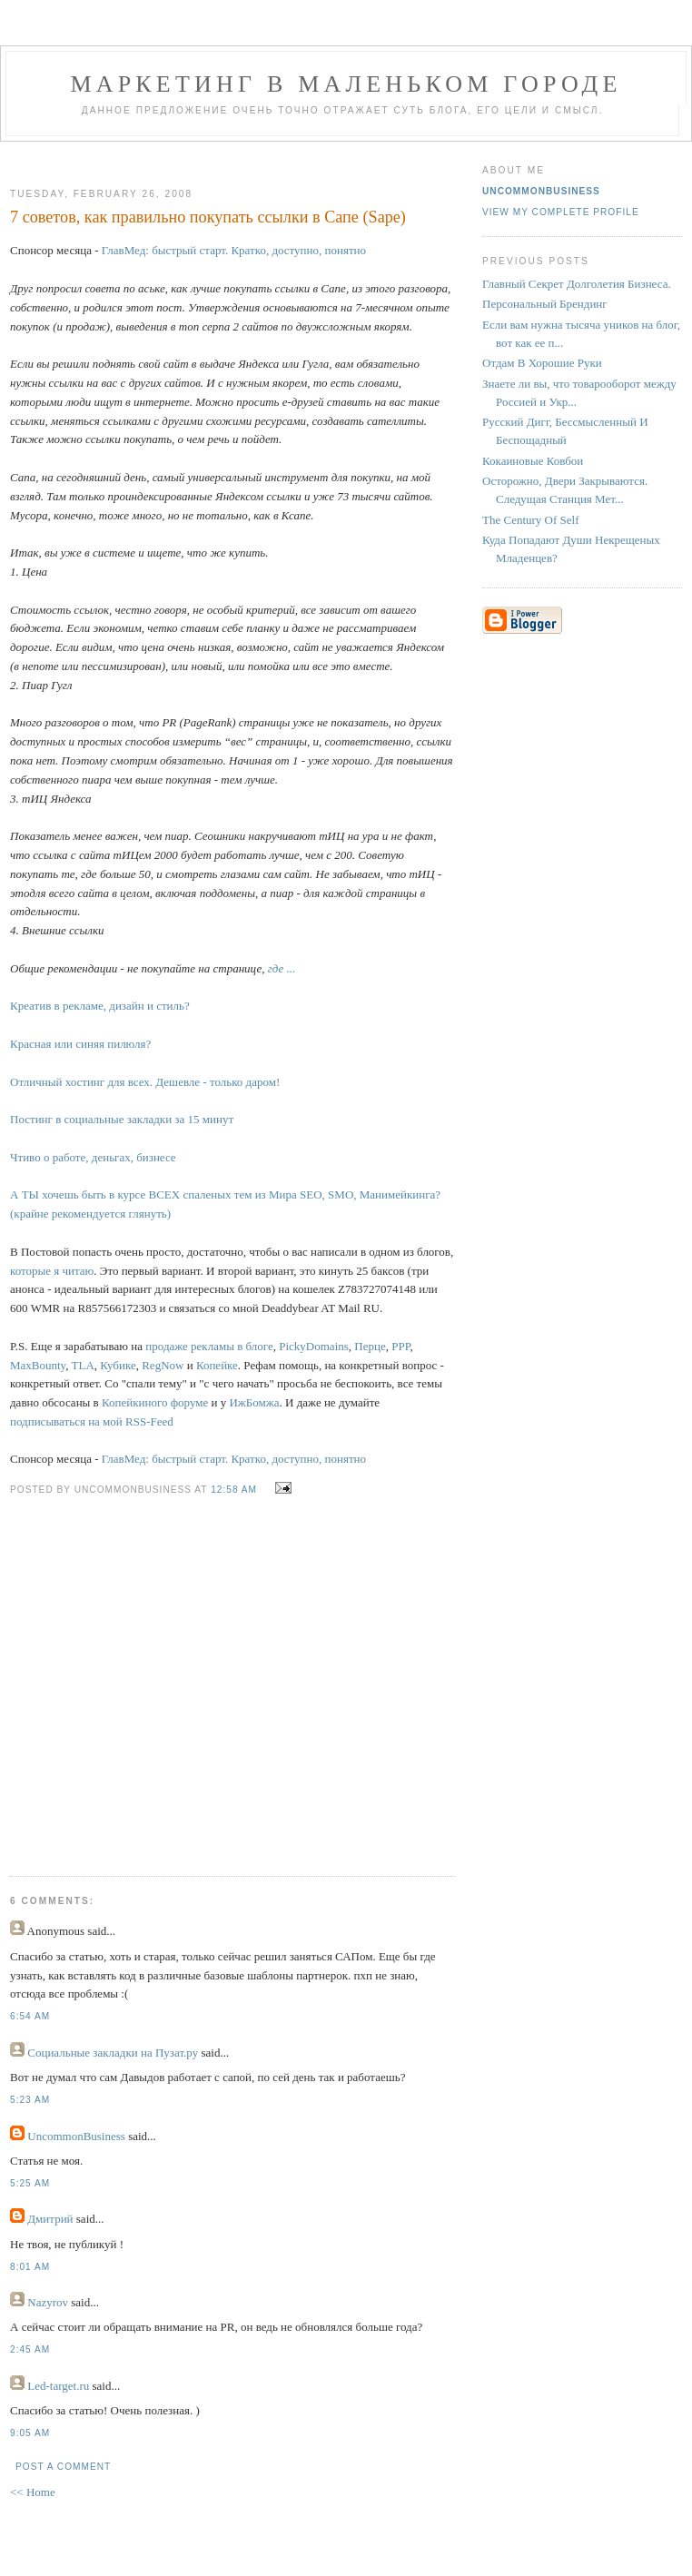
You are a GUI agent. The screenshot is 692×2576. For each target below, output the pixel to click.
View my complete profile (560, 212)
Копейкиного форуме (155, 1402)
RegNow (162, 1365)
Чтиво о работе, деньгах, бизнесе (93, 1157)
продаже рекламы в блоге (208, 1346)
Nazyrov (47, 2302)
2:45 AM (30, 2349)
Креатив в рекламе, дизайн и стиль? (100, 1005)
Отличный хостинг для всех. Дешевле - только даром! (145, 1082)
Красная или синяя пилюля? (80, 1044)
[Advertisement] (180, 1673)
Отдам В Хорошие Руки (542, 363)
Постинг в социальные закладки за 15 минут (121, 1119)
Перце (369, 1346)
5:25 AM (30, 2183)
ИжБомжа (254, 1402)
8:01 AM (30, 2267)
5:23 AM (30, 2100)
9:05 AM (30, 2433)
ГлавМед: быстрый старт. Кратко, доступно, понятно (234, 250)
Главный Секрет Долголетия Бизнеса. (576, 284)
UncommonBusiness (76, 2136)
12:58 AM (234, 1490)
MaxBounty (37, 1365)
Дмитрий (50, 2219)
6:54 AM (30, 2016)
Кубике (117, 1365)
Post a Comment (63, 2467)
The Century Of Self (530, 520)
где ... (282, 968)
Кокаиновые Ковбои (532, 461)
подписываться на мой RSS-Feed (91, 1421)
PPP (400, 1346)
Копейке (217, 1365)
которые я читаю (52, 1271)
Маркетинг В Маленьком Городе (345, 84)
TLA (83, 1365)
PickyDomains (314, 1346)
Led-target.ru (58, 2386)
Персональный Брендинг (545, 304)
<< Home (32, 2492)
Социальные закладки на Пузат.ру (112, 2052)
